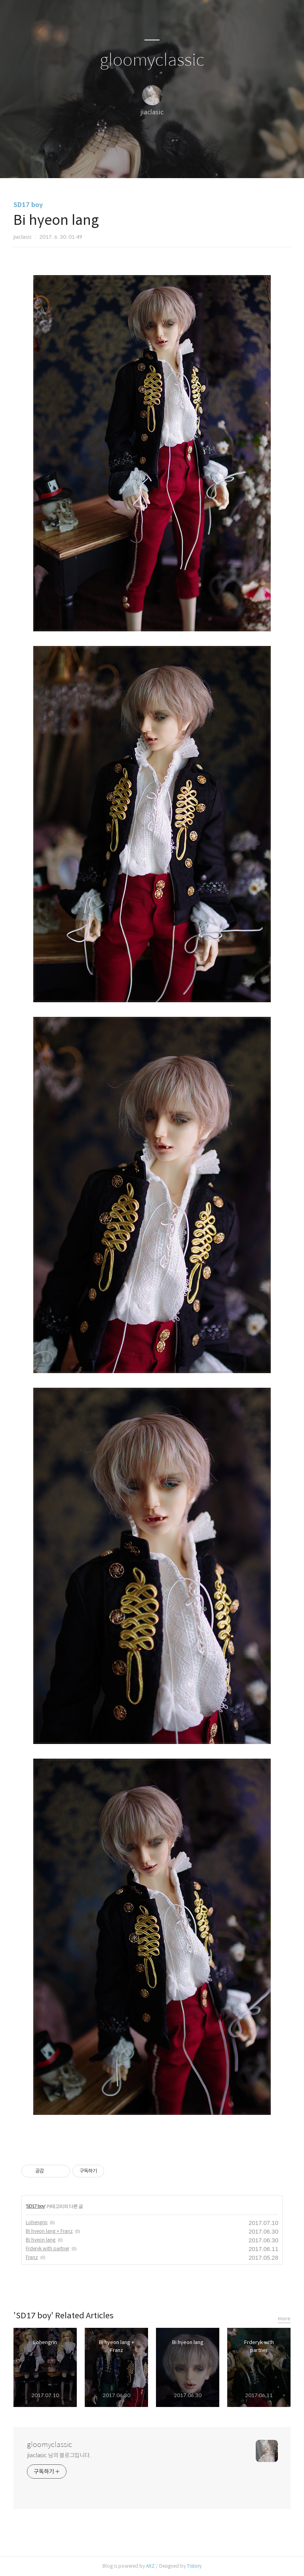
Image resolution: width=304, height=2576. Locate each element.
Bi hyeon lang (40, 2240)
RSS (165, 162)
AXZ (150, 2566)
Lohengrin (37, 2222)
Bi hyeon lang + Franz (49, 2231)
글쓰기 (111, 162)
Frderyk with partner (47, 2248)
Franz (32, 2257)
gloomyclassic (152, 60)
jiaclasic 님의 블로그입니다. (59, 2455)
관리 (191, 162)
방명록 (138, 162)
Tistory (194, 2566)
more (284, 2318)
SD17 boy (28, 205)
